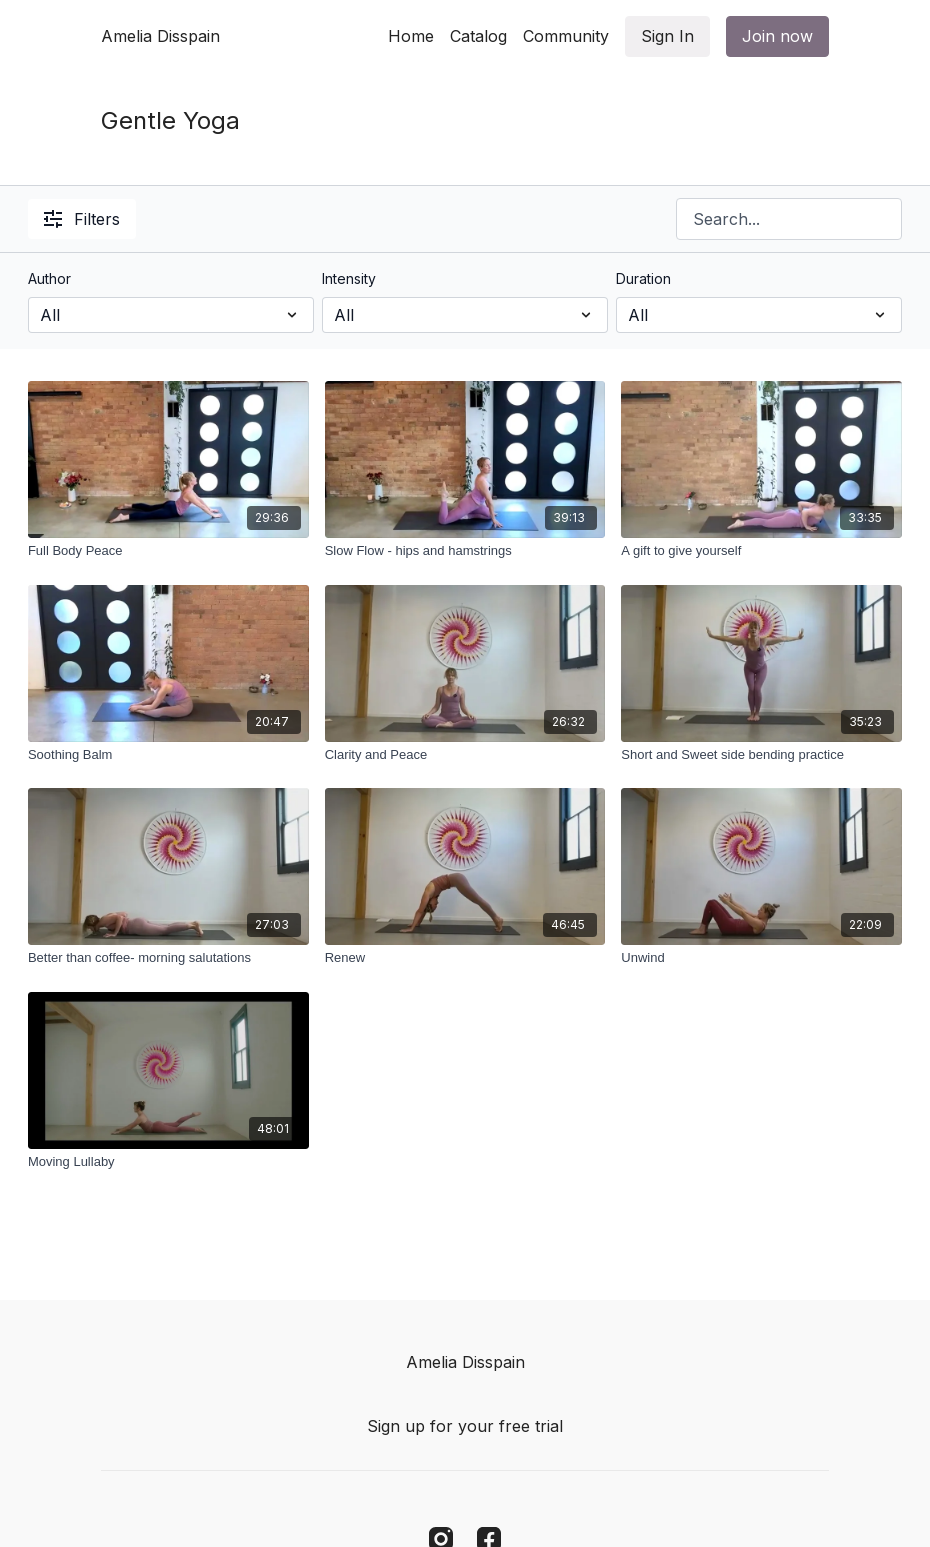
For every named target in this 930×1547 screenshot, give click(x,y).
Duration (643, 278)
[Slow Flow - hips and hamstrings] (465, 551)
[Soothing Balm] (168, 755)
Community (566, 36)
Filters (82, 219)
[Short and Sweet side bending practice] (761, 755)
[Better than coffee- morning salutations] (168, 958)
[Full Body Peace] (168, 551)
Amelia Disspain (160, 36)
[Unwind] (761, 958)
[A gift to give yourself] (761, 551)
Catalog (478, 36)
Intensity (349, 278)
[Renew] (465, 958)
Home (411, 36)
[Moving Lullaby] (168, 1162)
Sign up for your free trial (465, 1426)
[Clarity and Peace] (465, 755)
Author (49, 278)
